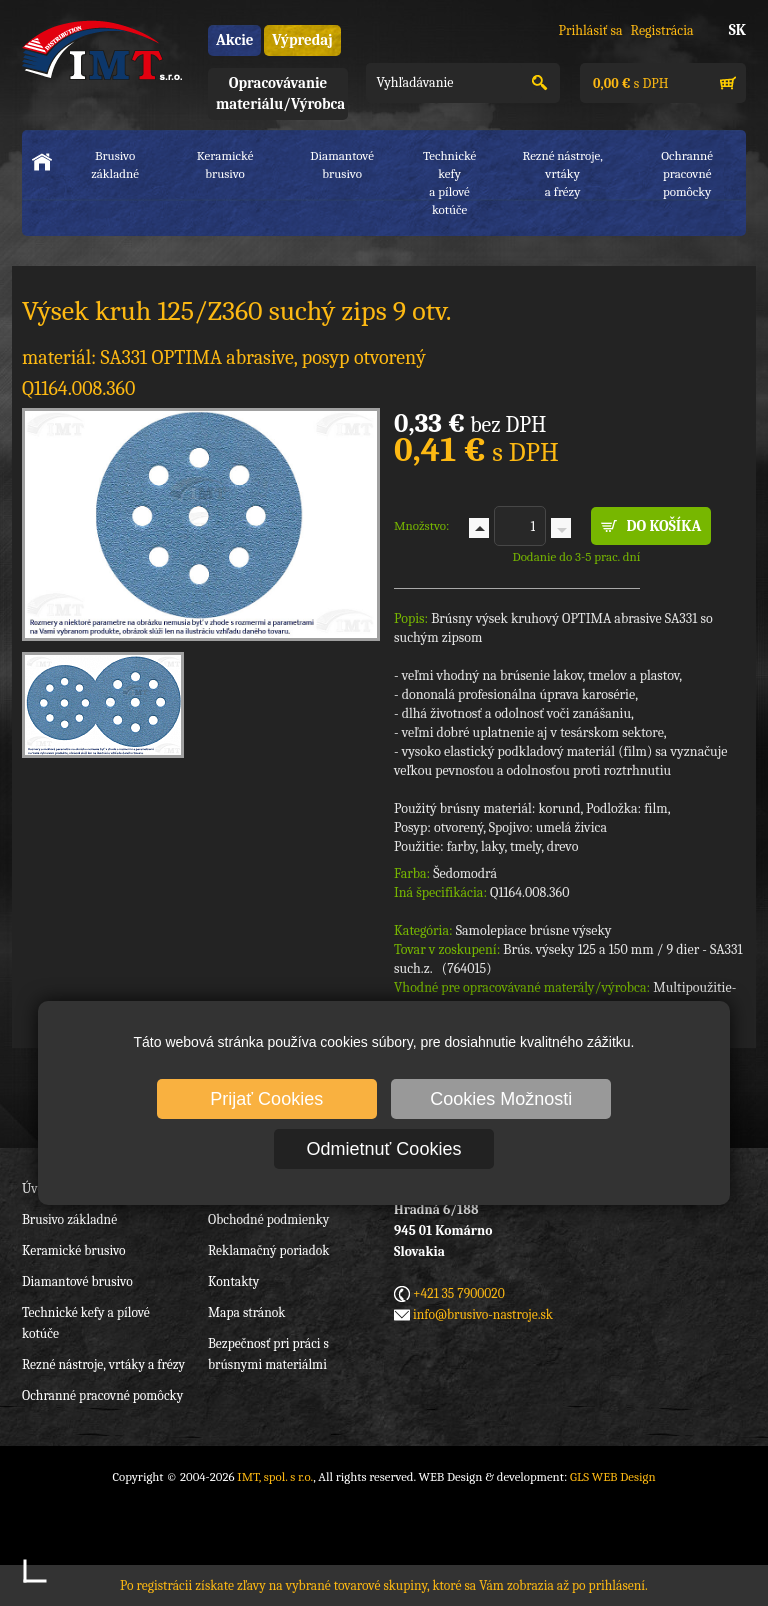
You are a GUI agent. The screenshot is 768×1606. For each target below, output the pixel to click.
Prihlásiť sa (590, 30)
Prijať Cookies (266, 1099)
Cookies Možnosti (501, 1099)
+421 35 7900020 (459, 1293)
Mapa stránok (246, 1312)
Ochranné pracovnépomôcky (687, 173)
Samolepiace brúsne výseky (534, 930)
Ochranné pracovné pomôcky (102, 1395)
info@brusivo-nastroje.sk (483, 1314)
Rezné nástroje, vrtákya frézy (562, 173)
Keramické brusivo (225, 164)
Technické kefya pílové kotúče (449, 182)
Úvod (36, 1188)
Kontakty (233, 1281)
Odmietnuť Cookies (384, 1149)
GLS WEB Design (613, 1476)
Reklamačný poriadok (268, 1250)
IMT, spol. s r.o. (102, 50)
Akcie (234, 40)
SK (737, 30)
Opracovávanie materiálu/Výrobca (280, 93)
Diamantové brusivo (342, 164)
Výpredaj (302, 40)
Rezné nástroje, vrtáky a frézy (103, 1364)
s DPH (629, 83)
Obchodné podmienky (268, 1219)
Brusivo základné (115, 164)
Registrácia (662, 30)
